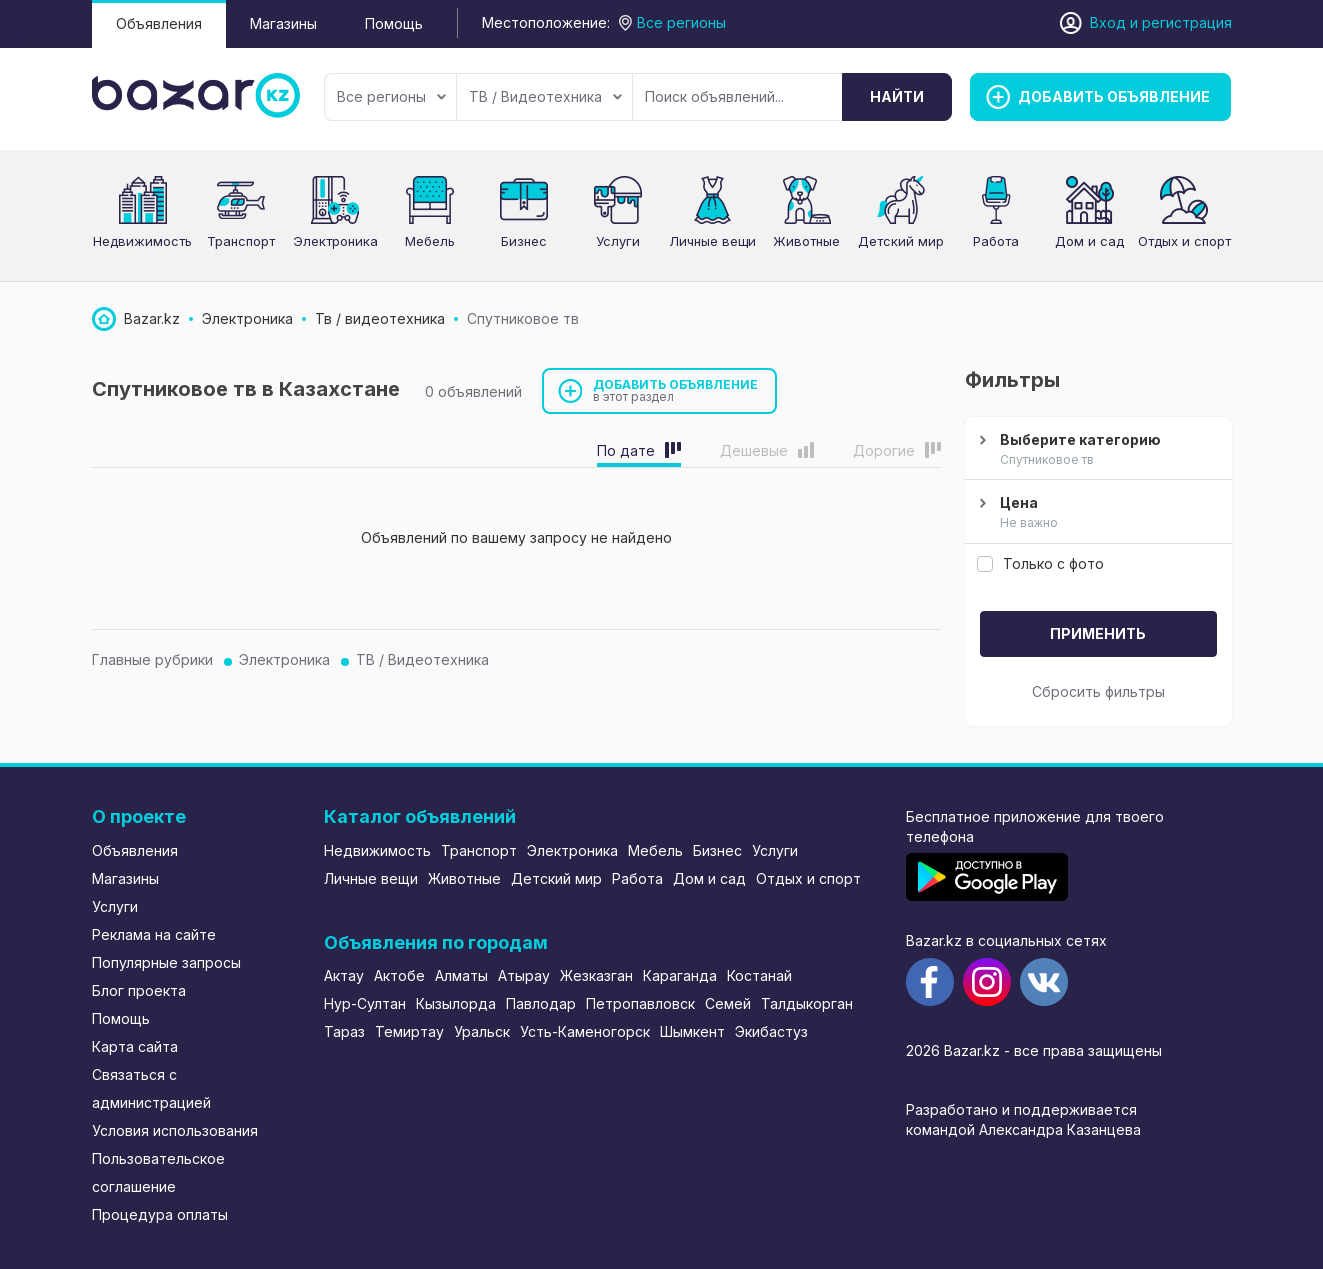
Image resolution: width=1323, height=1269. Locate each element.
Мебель (430, 241)
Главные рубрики (152, 659)
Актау (344, 975)
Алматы (461, 975)
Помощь (394, 23)
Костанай (759, 975)
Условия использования (175, 1130)
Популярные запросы (166, 962)
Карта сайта (135, 1046)
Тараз (344, 1031)
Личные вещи (712, 241)
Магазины (283, 23)
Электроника (335, 241)
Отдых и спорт (1184, 241)
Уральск (482, 1031)
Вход (1108, 22)
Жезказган (596, 975)
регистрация (1187, 22)
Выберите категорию (1096, 450)
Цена (1096, 513)
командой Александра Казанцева (1023, 1129)
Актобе (399, 975)
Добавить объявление (676, 390)
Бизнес (524, 241)
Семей (728, 1003)
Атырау (524, 975)
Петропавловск (640, 1003)
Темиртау (409, 1031)
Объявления (159, 23)
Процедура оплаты (160, 1214)
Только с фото (1040, 563)
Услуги (618, 241)
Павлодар (541, 1003)
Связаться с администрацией (151, 1088)
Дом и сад (1089, 241)
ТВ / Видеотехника (545, 96)
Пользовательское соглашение (158, 1172)
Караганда (680, 975)
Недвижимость (142, 241)
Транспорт (241, 241)
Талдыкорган (807, 1003)
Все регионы (391, 96)
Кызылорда (456, 1003)
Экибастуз (771, 1031)
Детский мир (901, 241)
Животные (806, 241)
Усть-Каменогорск (585, 1031)
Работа (996, 241)
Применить (1098, 633)
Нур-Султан (365, 1003)
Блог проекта (139, 990)
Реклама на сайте (154, 934)
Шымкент (692, 1031)
